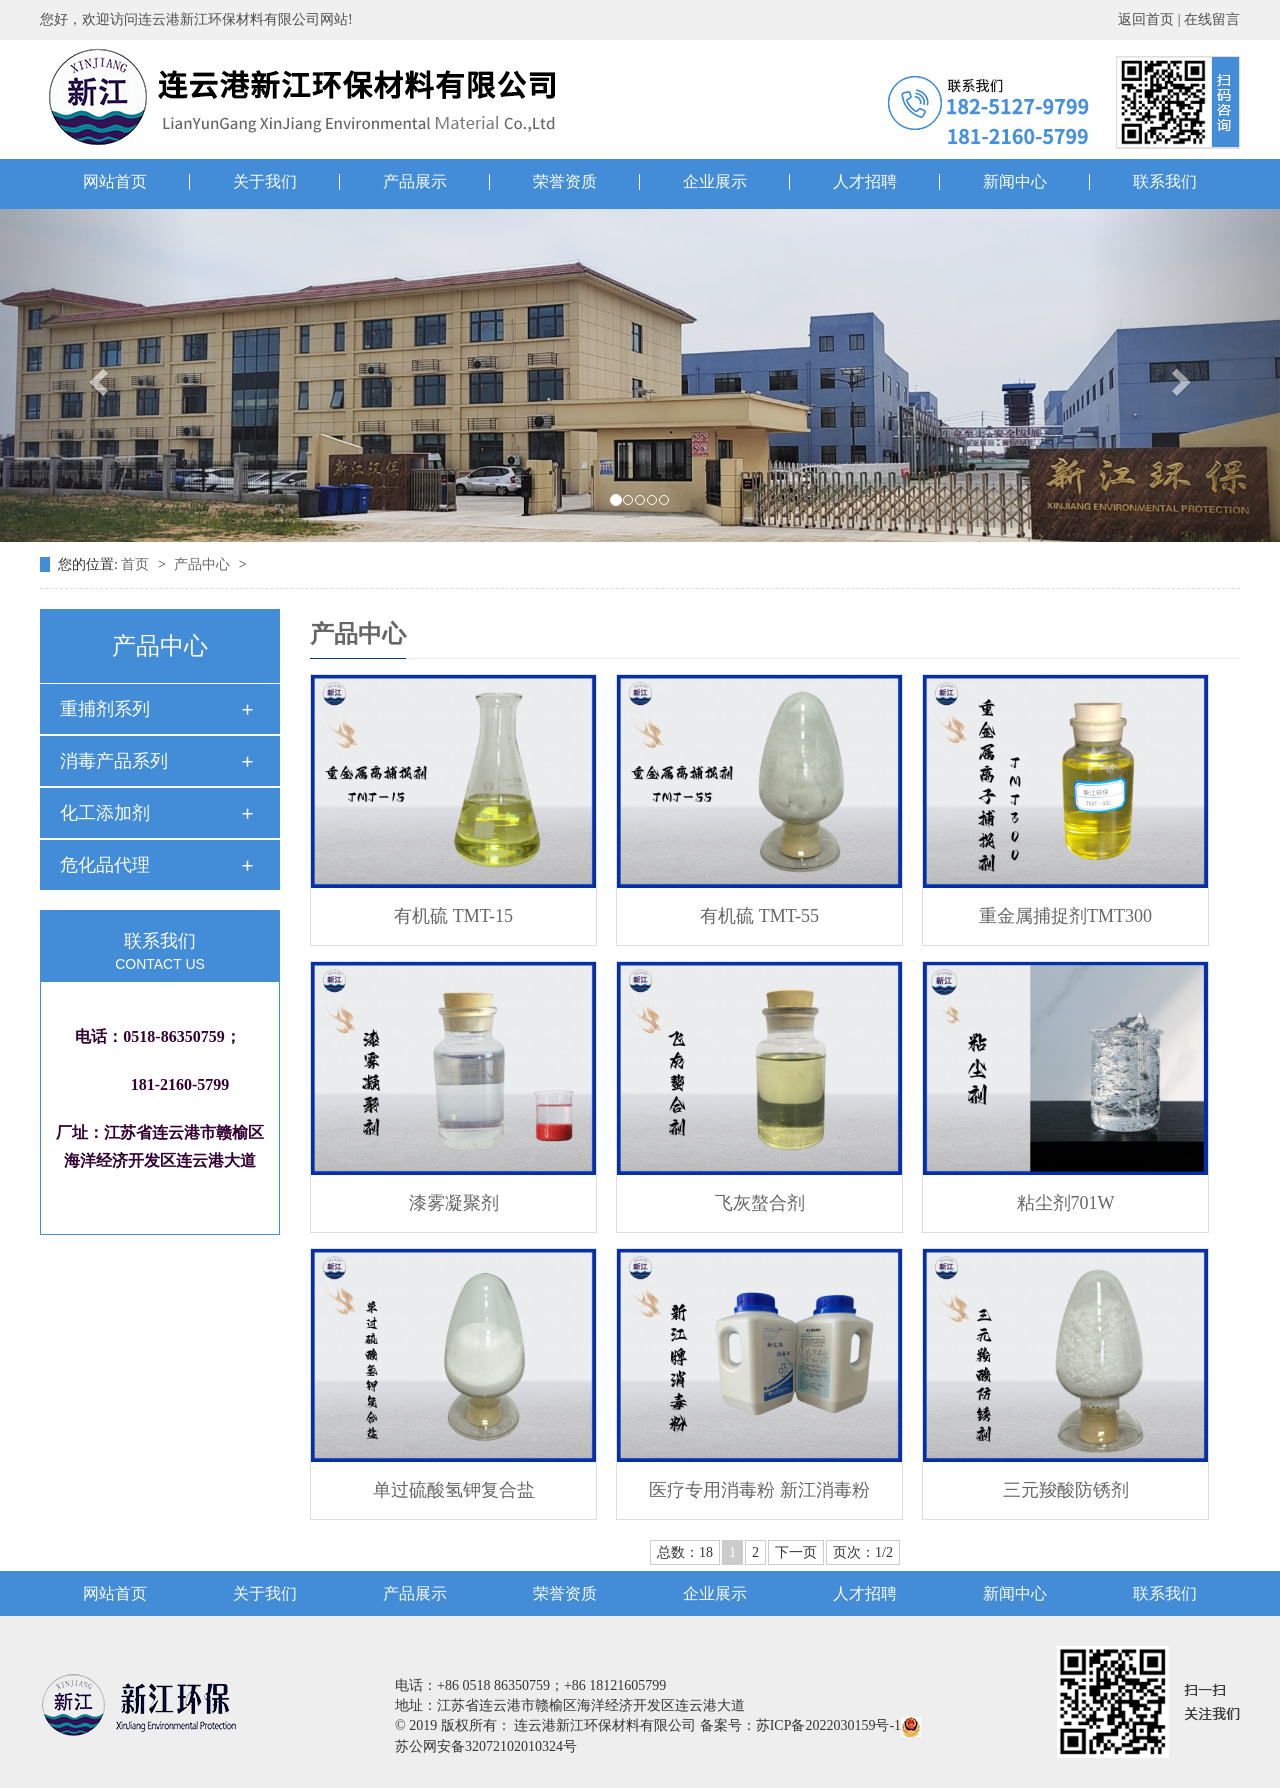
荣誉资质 (565, 182)
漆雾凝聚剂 (454, 1203)
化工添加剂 (105, 813)
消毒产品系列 (114, 761)
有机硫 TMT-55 (759, 916)
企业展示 (715, 182)
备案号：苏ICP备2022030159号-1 (800, 1725)
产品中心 (204, 564)
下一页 (796, 1552)
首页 (137, 564)
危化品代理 (105, 865)
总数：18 (685, 1552)
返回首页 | (1151, 19)
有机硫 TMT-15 (453, 916)
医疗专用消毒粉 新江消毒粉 (759, 1490)
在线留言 (1212, 19)
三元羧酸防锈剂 (1066, 1490)
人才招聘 (865, 182)
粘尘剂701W (1066, 1203)
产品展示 (415, 182)
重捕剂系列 (105, 709)
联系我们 (1165, 182)
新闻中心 (1015, 182)
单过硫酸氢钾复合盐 (454, 1490)
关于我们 (265, 182)
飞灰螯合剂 (760, 1203)
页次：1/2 (863, 1552)
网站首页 (115, 182)
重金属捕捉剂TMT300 (1065, 916)
